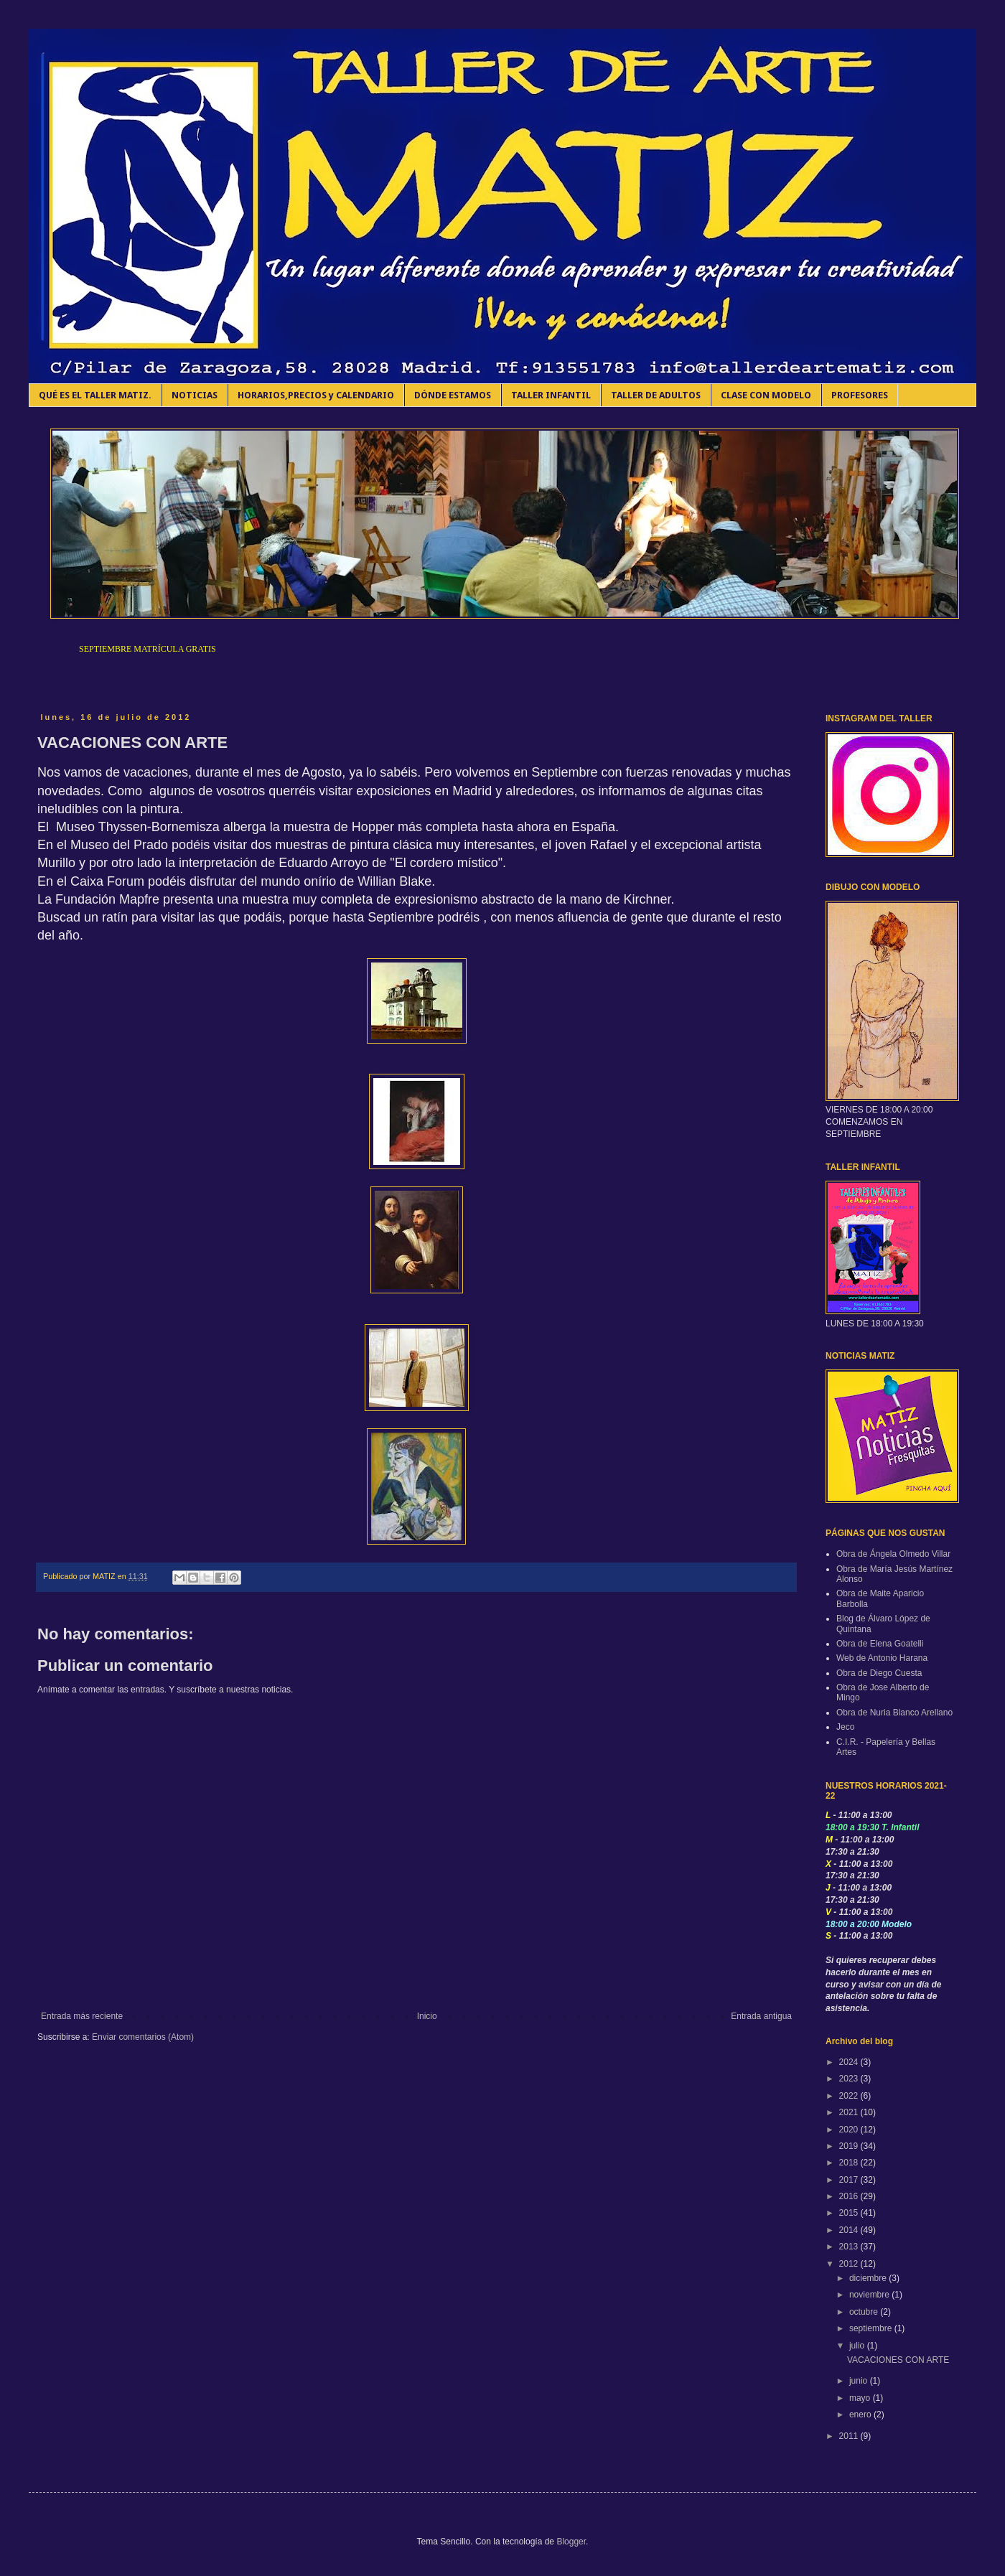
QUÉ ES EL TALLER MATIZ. (95, 395)
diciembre (869, 2278)
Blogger (571, 2542)
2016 (850, 2196)
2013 (850, 2247)
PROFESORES (859, 395)
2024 (850, 2062)
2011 (850, 2436)
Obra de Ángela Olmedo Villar (893, 1554)
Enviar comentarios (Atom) (143, 2037)
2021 (850, 2112)
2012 (850, 2264)
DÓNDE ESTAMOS (452, 395)
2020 (850, 2130)
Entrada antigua (761, 2016)
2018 (850, 2163)
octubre (864, 2312)
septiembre (871, 2328)
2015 (850, 2213)
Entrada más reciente (82, 2016)
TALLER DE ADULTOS (656, 395)
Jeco (845, 1727)
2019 (850, 2146)
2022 (850, 2096)
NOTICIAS (195, 395)
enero (861, 2414)
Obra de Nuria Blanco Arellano (894, 1713)
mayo (861, 2398)
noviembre (870, 2295)
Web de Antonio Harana (881, 1658)
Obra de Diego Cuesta (879, 1673)
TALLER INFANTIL (551, 395)
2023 (850, 2079)
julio (858, 2346)
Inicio (427, 2016)
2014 (850, 2230)
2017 (850, 2180)
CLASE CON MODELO (766, 395)
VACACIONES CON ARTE (898, 2360)
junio (859, 2381)
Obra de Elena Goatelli (879, 1644)
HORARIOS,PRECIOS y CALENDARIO (316, 395)
